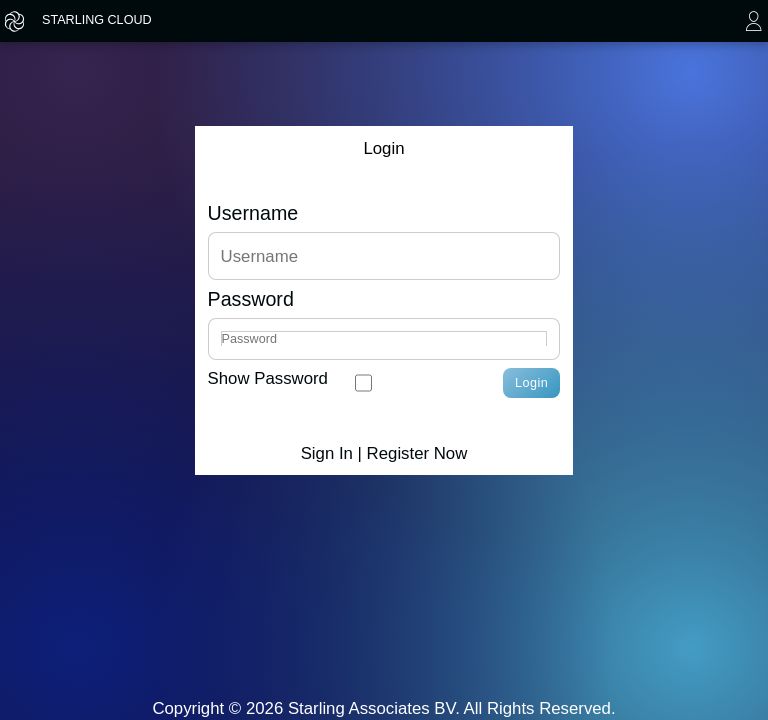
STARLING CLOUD (97, 20)
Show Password (268, 378)
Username (253, 213)
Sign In (327, 453)
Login (531, 383)
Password (251, 299)
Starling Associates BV (371, 708)
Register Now (417, 453)
